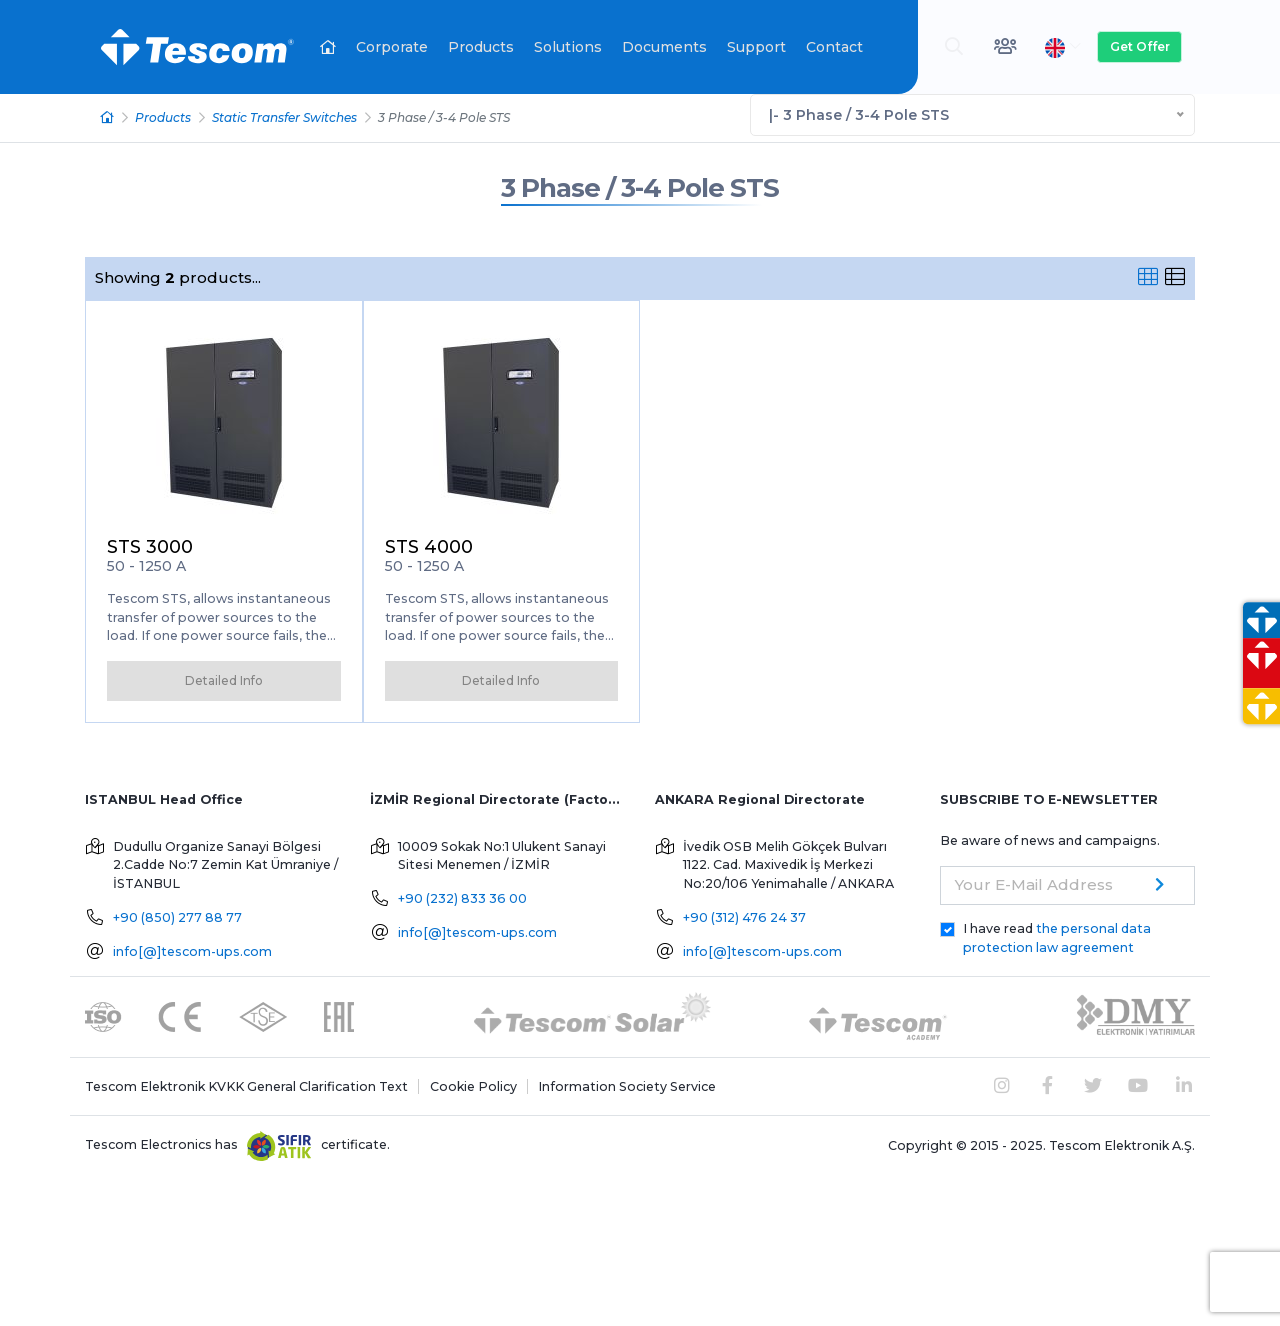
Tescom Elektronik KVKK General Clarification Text (246, 1084)
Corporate (392, 47)
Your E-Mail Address (1034, 882)
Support (756, 47)
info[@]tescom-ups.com (192, 949)
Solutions (568, 47)
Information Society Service (627, 1084)
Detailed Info (224, 678)
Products (481, 47)
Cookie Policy (473, 1084)
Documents (664, 47)
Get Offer (1140, 46)
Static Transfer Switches (284, 116)
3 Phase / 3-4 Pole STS (640, 187)
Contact (834, 47)
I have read (1057, 936)
